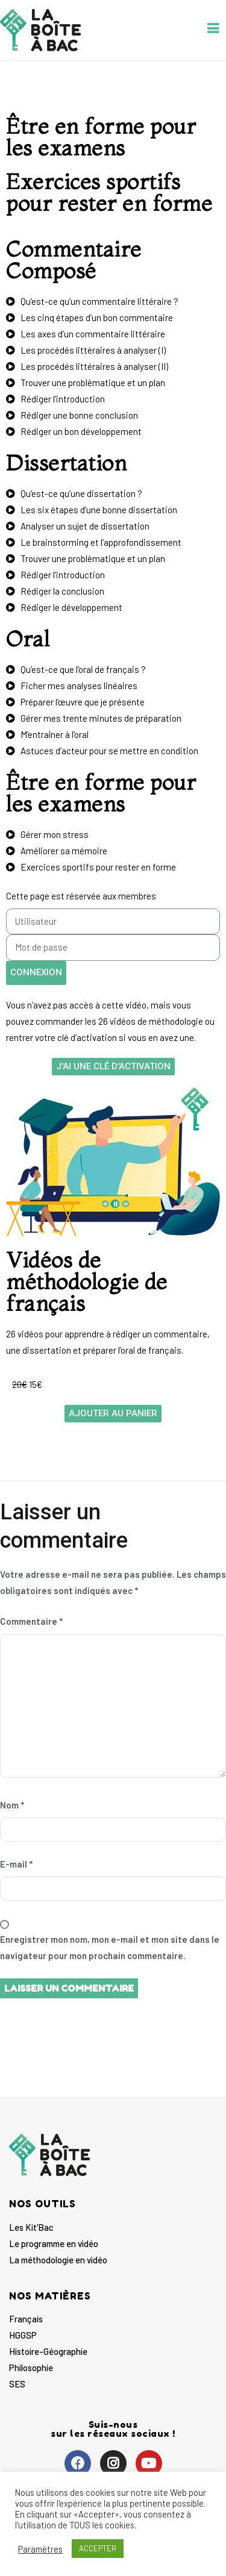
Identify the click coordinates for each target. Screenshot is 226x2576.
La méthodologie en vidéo (58, 2259)
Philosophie (31, 2367)
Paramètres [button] (40, 2548)
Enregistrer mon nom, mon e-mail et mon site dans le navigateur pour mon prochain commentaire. (109, 1947)
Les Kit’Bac (31, 2227)
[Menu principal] (213, 30)
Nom (12, 1804)
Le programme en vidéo (53, 2243)
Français (26, 2318)
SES (17, 2383)
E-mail (16, 1864)
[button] (113, 1066)
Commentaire (31, 1621)
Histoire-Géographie (48, 2351)
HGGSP (23, 2335)
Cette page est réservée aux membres (81, 895)
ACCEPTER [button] (97, 2548)
